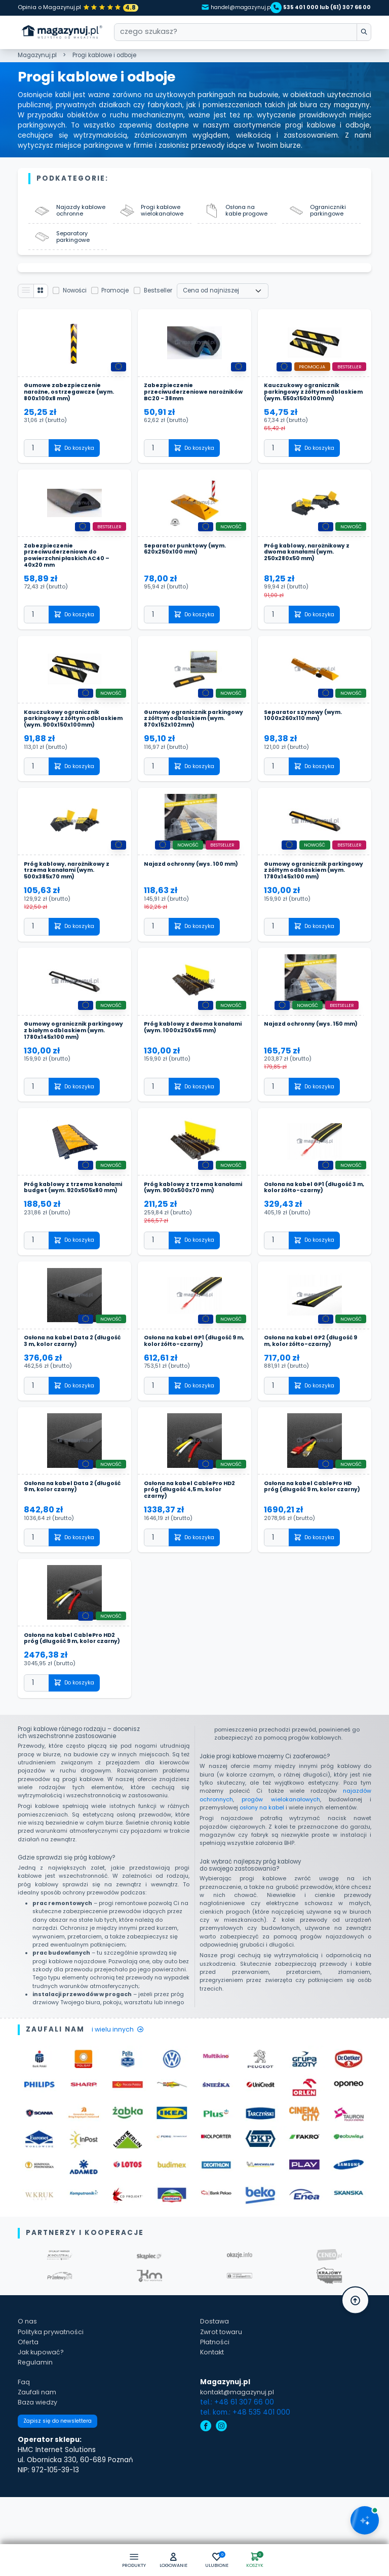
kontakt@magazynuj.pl (239, 2458)
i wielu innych (119, 2095)
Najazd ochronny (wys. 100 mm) (187, 898)
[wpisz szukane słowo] (362, 32)
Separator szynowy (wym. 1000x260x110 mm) (306, 737)
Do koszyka (77, 466)
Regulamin (35, 2428)
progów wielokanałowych (281, 1865)
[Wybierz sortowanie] (227, 300)
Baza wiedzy (39, 2468)
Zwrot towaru (223, 2398)
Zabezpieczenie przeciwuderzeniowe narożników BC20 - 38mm (185, 402)
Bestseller (162, 299)
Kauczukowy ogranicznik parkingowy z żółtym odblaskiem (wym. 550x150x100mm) (305, 406)
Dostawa (215, 2388)
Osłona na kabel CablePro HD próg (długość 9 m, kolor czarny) (312, 1546)
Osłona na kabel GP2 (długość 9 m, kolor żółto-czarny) (313, 1397)
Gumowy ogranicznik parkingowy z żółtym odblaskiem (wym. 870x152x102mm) (178, 744)
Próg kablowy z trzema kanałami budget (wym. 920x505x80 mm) (63, 1238)
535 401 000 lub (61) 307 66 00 (322, 7)
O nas (27, 2388)
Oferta (29, 2408)
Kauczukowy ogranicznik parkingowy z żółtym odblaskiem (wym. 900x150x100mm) (65, 744)
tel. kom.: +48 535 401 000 (245, 2478)
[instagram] (221, 2493)
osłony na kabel (262, 1874)
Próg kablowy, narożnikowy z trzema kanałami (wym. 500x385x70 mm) (71, 901)
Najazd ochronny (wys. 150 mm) (307, 1066)
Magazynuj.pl (37, 56)
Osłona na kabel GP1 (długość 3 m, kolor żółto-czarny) (312, 1235)
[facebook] (205, 2493)
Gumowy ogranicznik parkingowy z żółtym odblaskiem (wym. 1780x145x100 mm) (298, 904)
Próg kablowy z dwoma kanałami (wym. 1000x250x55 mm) (192, 1069)
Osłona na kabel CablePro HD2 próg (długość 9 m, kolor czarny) (74, 1700)
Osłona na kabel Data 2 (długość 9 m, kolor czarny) (68, 1543)
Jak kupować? (42, 2418)
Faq (24, 2448)
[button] (171, 2560)
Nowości (79, 299)
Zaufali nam (38, 2458)
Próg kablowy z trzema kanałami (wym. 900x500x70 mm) (191, 1238)
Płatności (215, 2408)
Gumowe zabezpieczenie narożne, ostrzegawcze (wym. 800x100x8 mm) (73, 402)
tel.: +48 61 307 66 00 (237, 2468)
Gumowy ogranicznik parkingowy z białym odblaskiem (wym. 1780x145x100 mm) (58, 1073)
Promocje (119, 299)
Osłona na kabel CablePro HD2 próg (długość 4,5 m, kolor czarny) (194, 1546)
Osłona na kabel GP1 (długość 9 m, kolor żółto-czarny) (192, 1397)
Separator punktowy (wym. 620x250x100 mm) (189, 568)
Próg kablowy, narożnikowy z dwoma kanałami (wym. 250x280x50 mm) (311, 571)
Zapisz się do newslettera (61, 2490)
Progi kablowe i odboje (104, 56)
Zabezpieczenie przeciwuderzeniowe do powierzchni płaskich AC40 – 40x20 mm (71, 575)
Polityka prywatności (53, 2398)
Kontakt (213, 2418)
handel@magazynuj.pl (224, 7)
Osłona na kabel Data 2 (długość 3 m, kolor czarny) (68, 1397)
